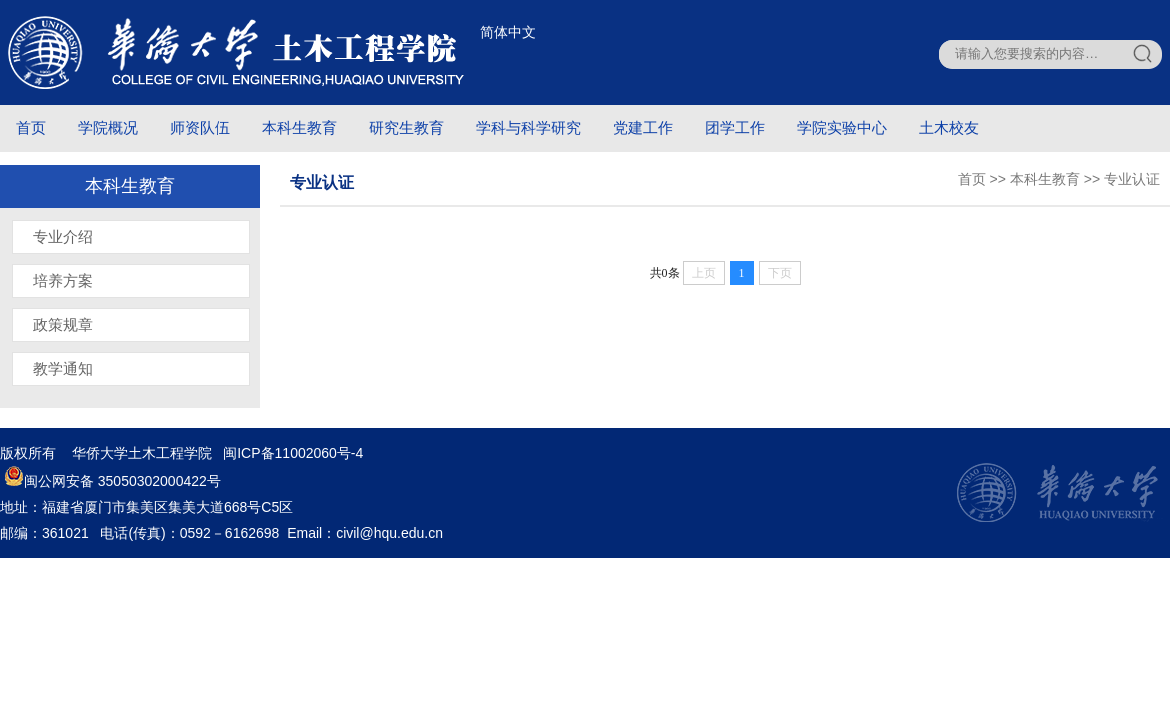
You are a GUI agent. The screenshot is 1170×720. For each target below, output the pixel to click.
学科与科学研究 (528, 127)
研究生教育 (406, 127)
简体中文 (508, 32)
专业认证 (1132, 179)
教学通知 (63, 368)
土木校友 (949, 127)
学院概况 (108, 127)
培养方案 (63, 280)
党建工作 (643, 127)
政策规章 (63, 324)
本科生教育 (299, 127)
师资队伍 (200, 127)
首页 (31, 127)
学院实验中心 (842, 127)
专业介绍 (63, 236)
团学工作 (735, 127)
